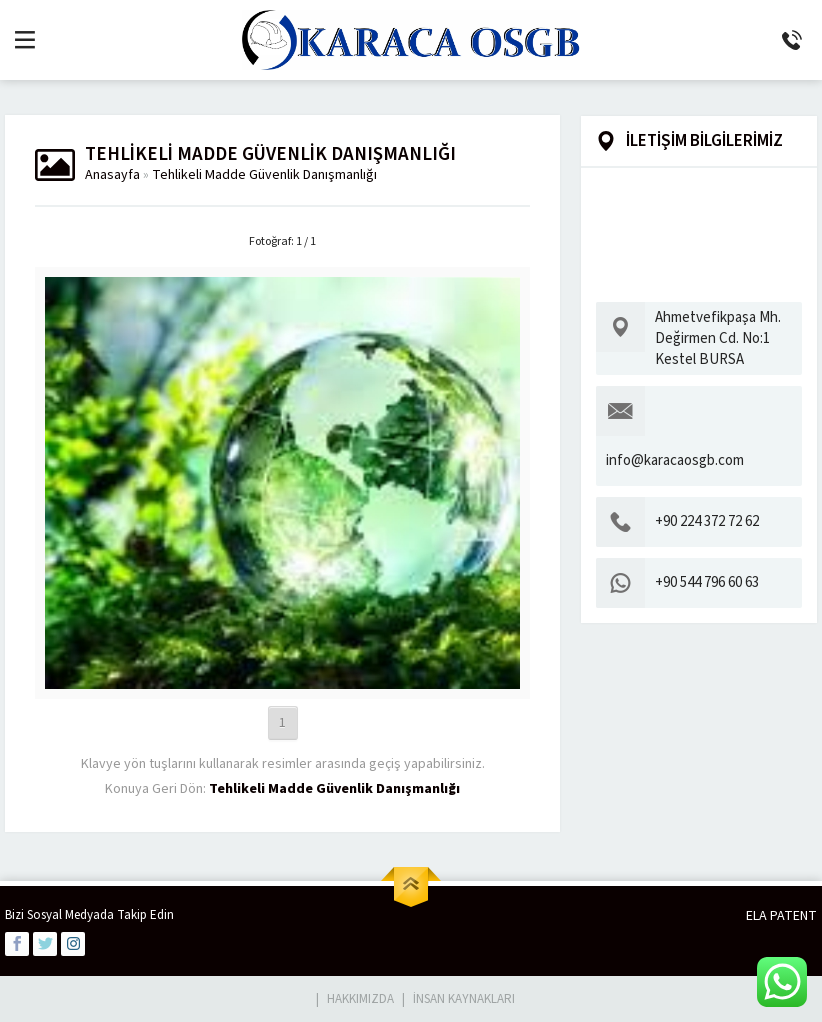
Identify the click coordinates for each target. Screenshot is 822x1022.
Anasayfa (112, 175)
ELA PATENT (781, 916)
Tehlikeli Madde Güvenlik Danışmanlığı (264, 175)
